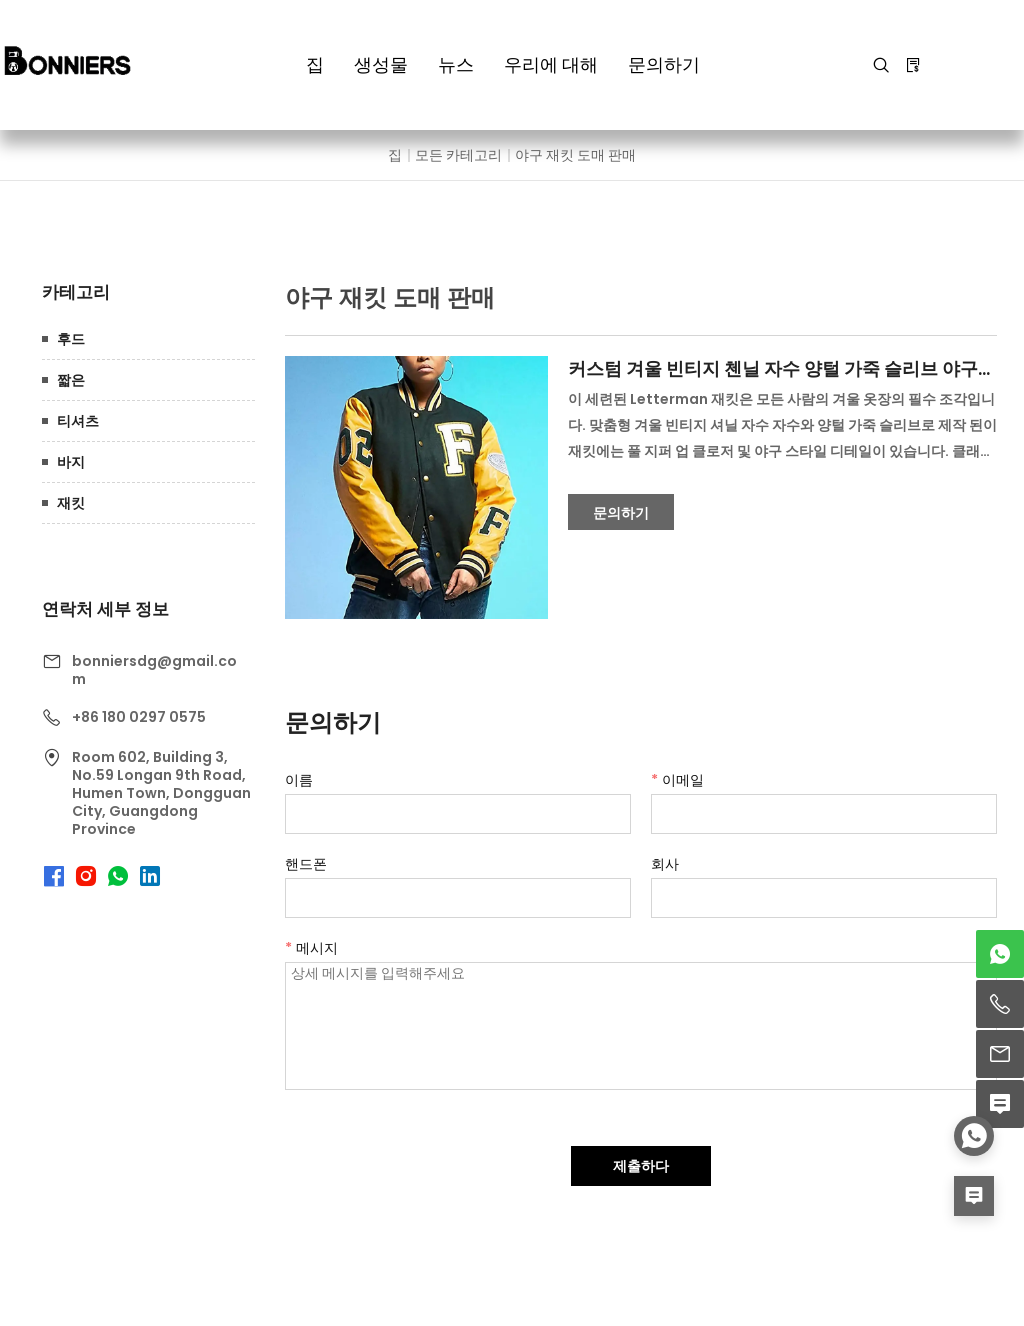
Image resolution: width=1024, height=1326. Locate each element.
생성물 (381, 64)
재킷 (71, 503)
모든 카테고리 (458, 155)
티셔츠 (78, 421)
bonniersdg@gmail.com (154, 670)
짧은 (71, 380)
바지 (71, 462)
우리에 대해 (551, 64)
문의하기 (664, 64)
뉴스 (456, 64)
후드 (71, 339)
